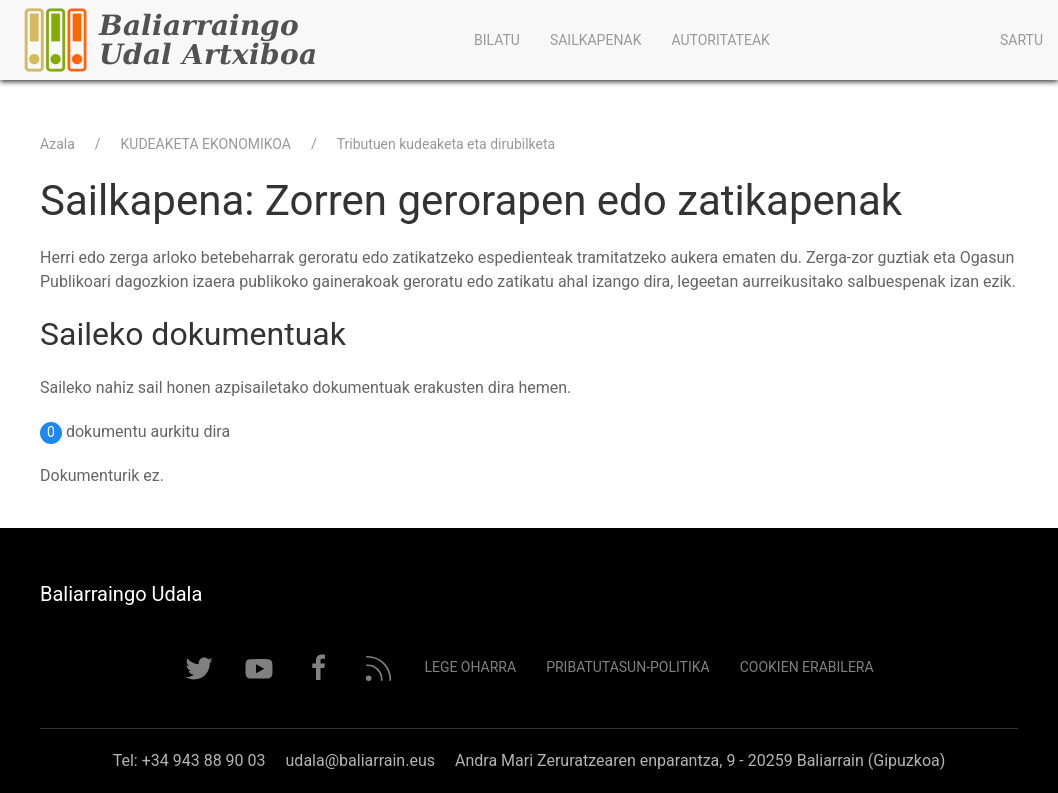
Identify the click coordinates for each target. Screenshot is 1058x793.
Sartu (1021, 40)
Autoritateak (720, 40)
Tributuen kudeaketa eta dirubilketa (446, 144)
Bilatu (497, 40)
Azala (57, 144)
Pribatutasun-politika (628, 667)
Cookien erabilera (807, 667)
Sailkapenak (596, 40)
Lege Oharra (470, 667)
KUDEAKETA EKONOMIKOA (206, 144)
